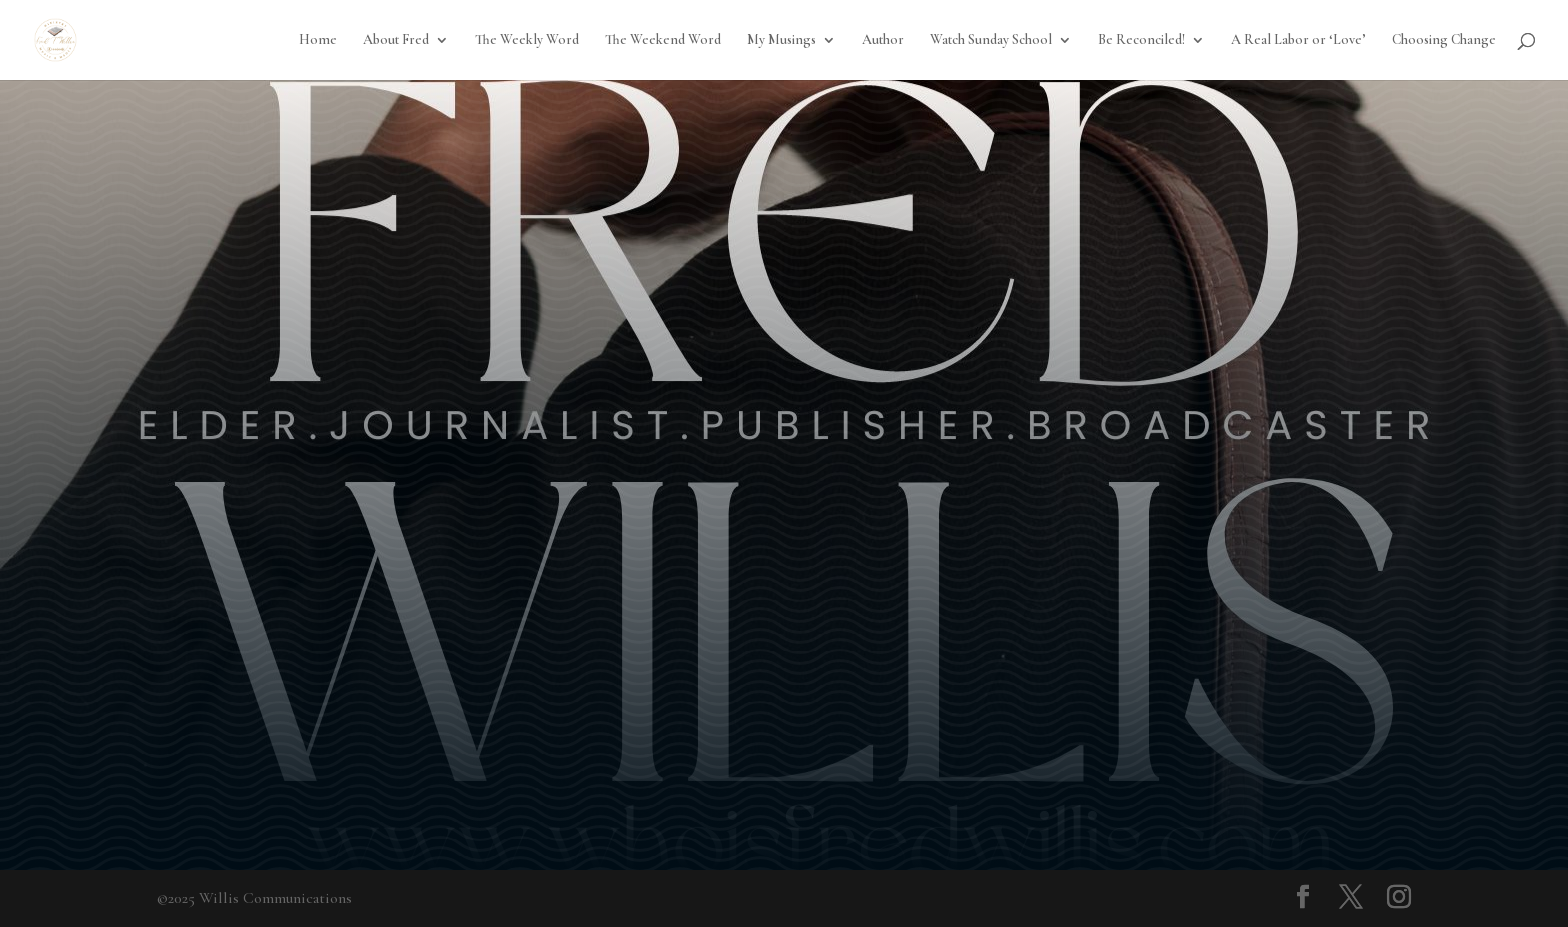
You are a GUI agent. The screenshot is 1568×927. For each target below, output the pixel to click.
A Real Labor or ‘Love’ (1298, 40)
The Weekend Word (663, 40)
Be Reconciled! (1141, 40)
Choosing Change (1444, 40)
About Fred (396, 40)
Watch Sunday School (991, 40)
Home (318, 40)
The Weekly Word (527, 40)
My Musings (781, 40)
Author (883, 40)
